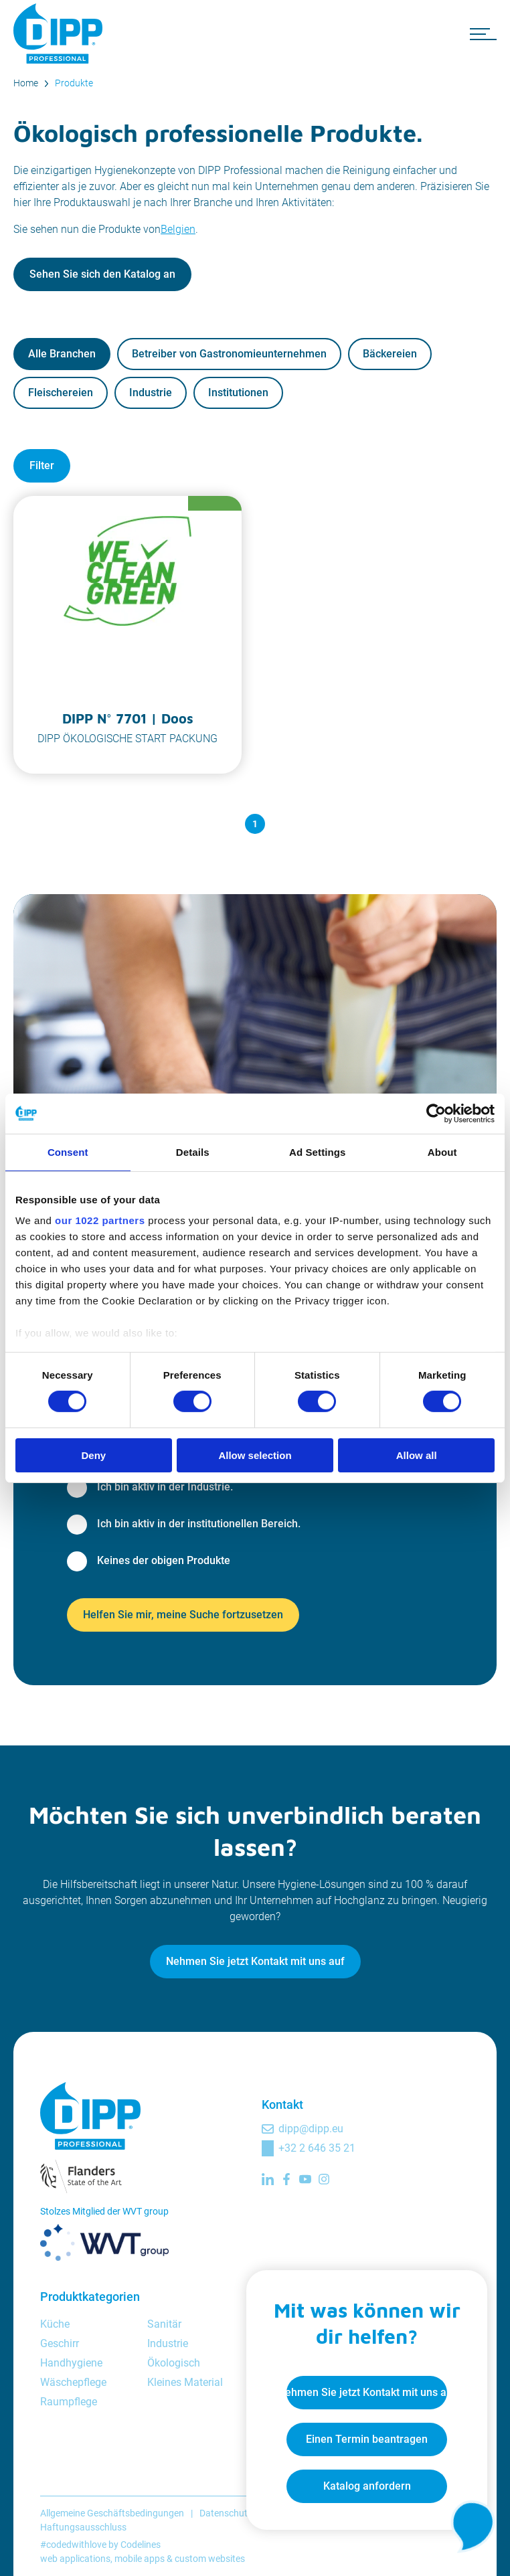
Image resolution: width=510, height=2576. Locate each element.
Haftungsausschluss (83, 2527)
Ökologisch (173, 2362)
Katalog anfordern (367, 2486)
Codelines (140, 2544)
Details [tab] (192, 1151)
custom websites (210, 2558)
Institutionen (238, 392)
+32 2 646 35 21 (316, 2148)
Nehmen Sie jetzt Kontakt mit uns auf (255, 1961)
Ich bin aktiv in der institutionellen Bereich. (199, 1523)
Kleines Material (185, 2382)
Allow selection (254, 1455)
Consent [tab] (68, 1151)
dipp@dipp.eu (310, 2128)
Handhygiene (71, 2362)
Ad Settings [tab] (317, 1151)
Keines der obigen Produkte (163, 1560)
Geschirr (59, 2343)
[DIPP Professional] (60, 33)
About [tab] (442, 1151)
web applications (75, 2558)
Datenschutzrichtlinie (243, 2513)
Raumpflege (68, 2401)
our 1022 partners (100, 1220)
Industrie (150, 392)
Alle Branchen (62, 353)
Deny (93, 1455)
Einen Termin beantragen (367, 2439)
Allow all (416, 1455)
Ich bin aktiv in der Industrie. (165, 1486)
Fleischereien (60, 392)
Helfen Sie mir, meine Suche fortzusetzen (183, 1614)
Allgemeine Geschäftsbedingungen (112, 2513)
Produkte (74, 83)
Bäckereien (390, 353)
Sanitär (164, 2324)
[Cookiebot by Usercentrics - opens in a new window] (436, 1113)
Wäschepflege (73, 2382)
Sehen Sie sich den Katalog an (102, 274)
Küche (55, 2324)
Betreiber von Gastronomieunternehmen (229, 353)
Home (25, 83)
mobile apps (139, 2558)
